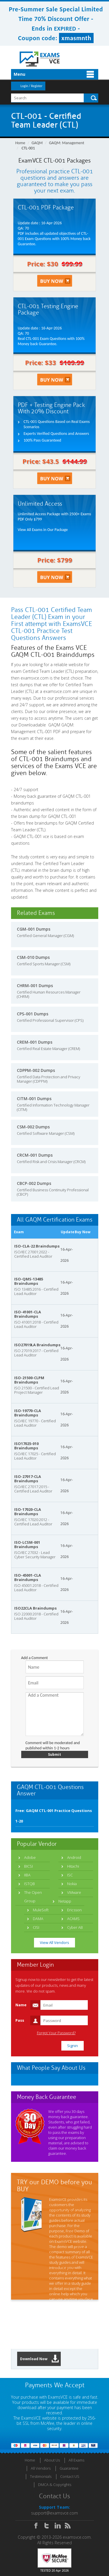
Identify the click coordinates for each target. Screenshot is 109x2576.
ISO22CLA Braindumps (35, 1608)
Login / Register (31, 86)
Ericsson (74, 1909)
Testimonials (40, 2476)
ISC (70, 1875)
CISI (36, 1927)
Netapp (64, 1901)
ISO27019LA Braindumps (37, 1344)
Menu (19, 74)
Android (74, 1857)
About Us (52, 2460)
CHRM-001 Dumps (35, 985)
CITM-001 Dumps (34, 1098)
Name (20, 2004)
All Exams (76, 2460)
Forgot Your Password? (56, 2033)
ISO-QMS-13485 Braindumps (28, 1281)
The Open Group (33, 1896)
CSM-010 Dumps (33, 957)
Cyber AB (75, 1927)
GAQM (37, 142)
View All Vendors (54, 1942)
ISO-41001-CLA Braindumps (27, 1314)
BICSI (28, 1866)
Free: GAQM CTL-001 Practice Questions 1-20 (53, 1816)
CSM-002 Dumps (33, 1127)
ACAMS (73, 1918)
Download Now (39, 2359)
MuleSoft (41, 1909)
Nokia (72, 1883)
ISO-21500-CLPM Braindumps (29, 1380)
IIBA (27, 1875)
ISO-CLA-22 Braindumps (37, 1246)
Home (20, 142)
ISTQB (29, 1883)
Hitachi (73, 1866)
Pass (19, 2020)
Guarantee (69, 2468)
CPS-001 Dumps (32, 1014)
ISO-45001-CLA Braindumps (27, 1577)
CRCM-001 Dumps (35, 1155)
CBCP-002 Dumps (34, 1183)
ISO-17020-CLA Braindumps (27, 1511)
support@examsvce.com (54, 2513)
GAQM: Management (66, 142)
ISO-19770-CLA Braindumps (27, 1413)
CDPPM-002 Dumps (36, 1070)
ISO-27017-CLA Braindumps (27, 1478)
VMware (74, 1892)
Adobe (30, 1857)
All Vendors (41, 2468)
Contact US (69, 2476)
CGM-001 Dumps (33, 929)
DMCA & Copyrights (54, 2484)
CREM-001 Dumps (34, 1042)
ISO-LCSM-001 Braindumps (27, 1544)
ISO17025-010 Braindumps (26, 1446)
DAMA (38, 1918)
